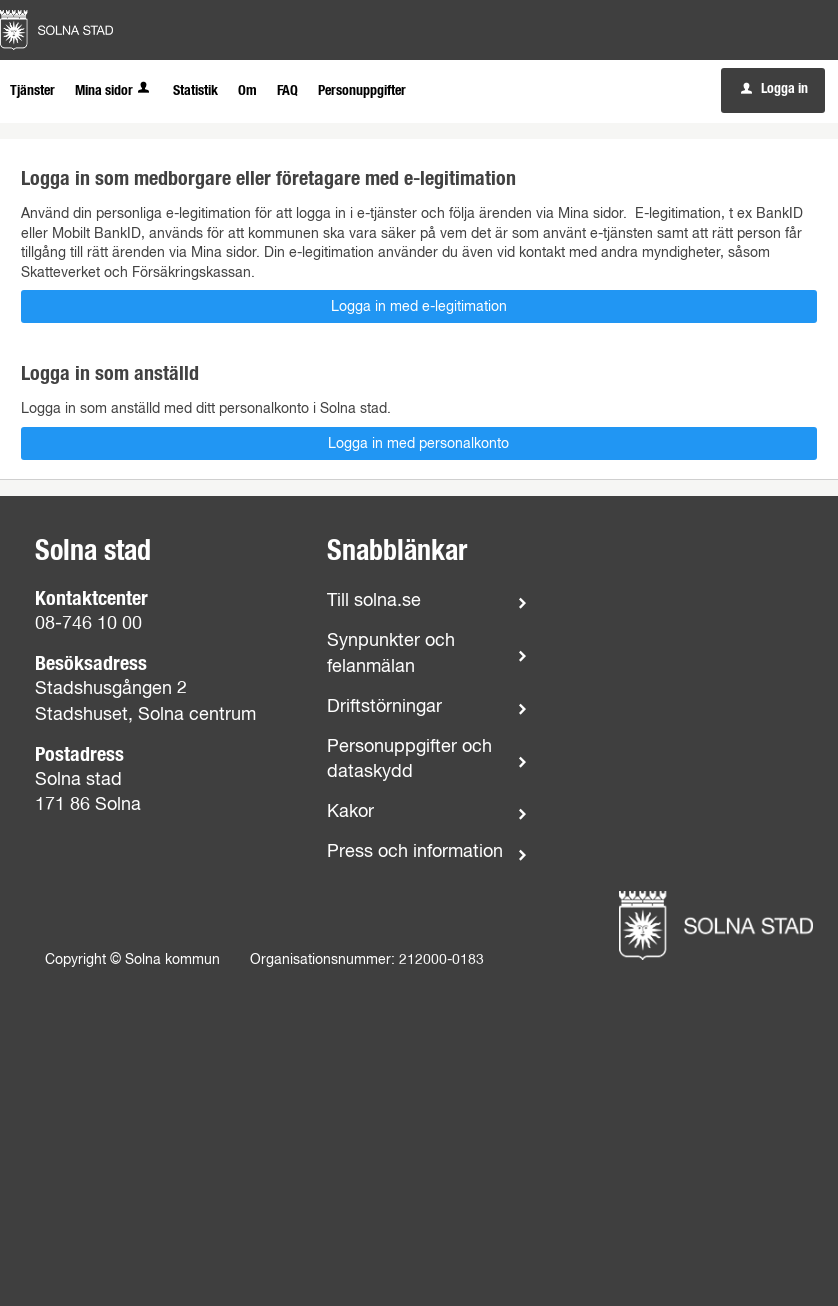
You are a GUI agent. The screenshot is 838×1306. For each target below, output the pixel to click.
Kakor (350, 812)
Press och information (415, 852)
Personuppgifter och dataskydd (409, 759)
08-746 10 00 (88, 624)
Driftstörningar (384, 707)
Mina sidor (114, 91)
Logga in (774, 89)
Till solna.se (374, 601)
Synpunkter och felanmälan (391, 653)
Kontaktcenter (91, 599)
